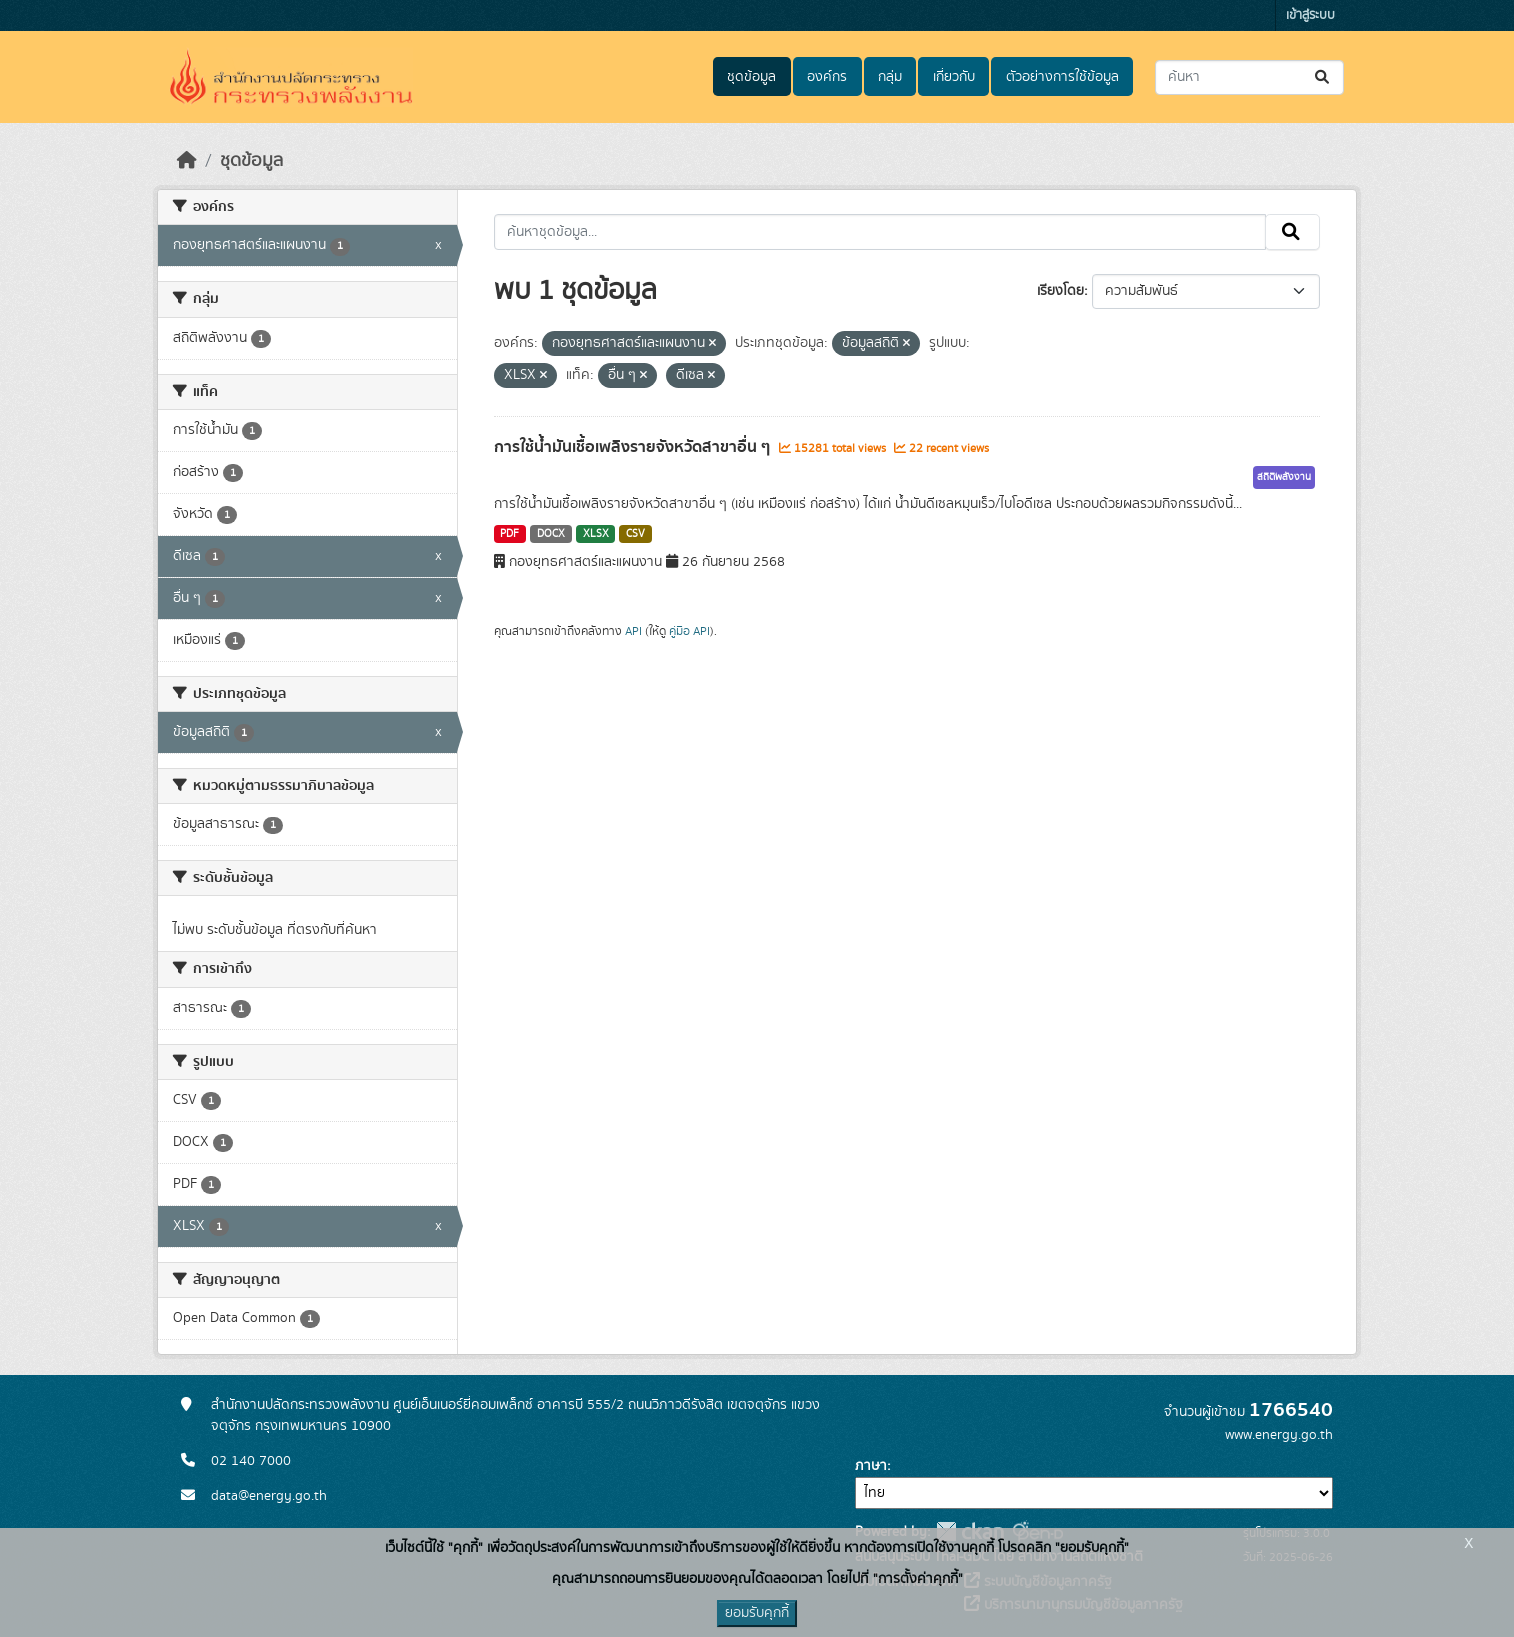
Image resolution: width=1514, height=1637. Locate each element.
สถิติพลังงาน (1284, 477)
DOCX (551, 534)
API (633, 631)
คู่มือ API (689, 631)
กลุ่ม (890, 77)
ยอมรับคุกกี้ (757, 1613)
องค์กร (827, 77)
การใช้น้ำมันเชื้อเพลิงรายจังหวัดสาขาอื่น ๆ (634, 447)
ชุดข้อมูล (751, 77)
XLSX (596, 534)
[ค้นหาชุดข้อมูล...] (1249, 77)
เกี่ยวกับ (954, 77)
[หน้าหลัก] (187, 161)
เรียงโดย (1060, 291)
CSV (635, 534)
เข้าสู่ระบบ (1310, 15)
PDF (509, 534)
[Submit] (1323, 77)
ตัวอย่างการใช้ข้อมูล (1062, 77)
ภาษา (871, 1466)
